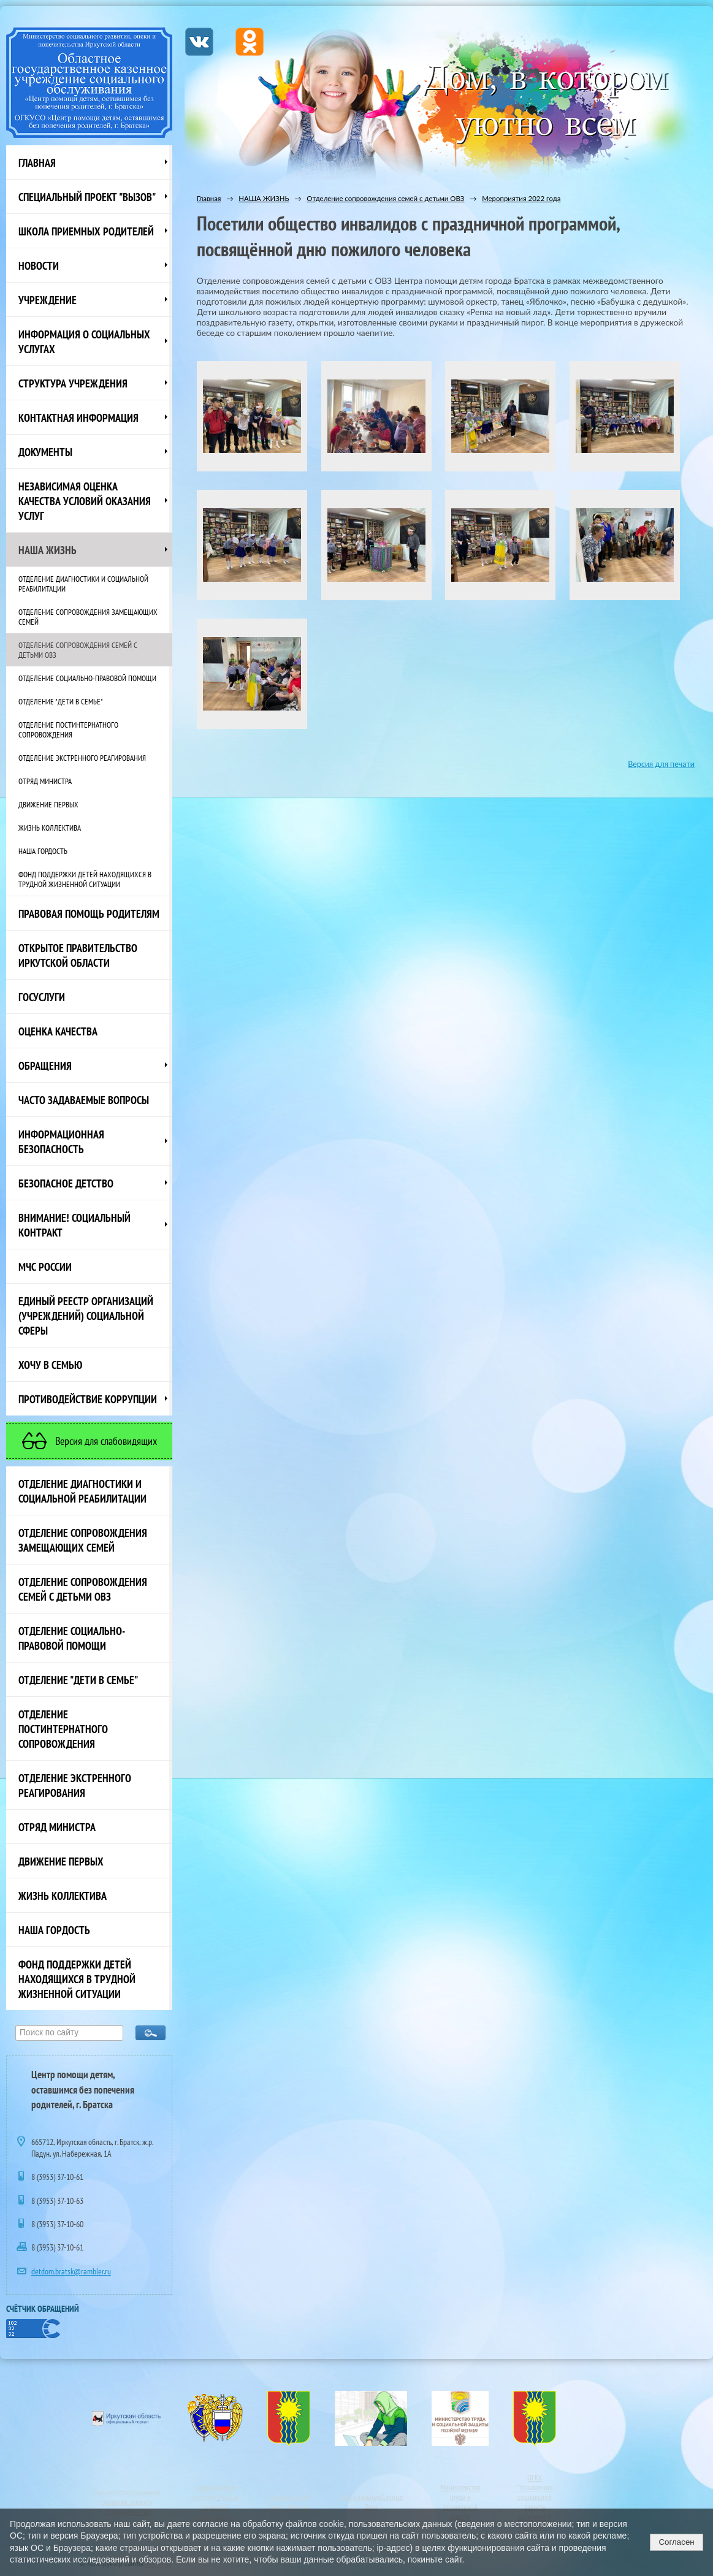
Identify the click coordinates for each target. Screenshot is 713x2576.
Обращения (45, 1065)
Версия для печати (661, 764)
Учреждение (47, 299)
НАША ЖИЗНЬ (47, 550)
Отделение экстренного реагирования (82, 758)
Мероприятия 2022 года (521, 198)
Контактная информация (78, 417)
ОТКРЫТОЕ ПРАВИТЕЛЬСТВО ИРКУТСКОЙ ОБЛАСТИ (77, 955)
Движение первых (48, 804)
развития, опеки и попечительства (127, 2507)
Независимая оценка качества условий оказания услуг (84, 501)
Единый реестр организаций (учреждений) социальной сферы (85, 1316)
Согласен (676, 2542)
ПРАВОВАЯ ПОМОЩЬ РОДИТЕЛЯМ (88, 913)
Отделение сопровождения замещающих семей (88, 617)
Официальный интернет (213, 2492)
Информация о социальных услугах (84, 341)
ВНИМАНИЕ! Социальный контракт (74, 1225)
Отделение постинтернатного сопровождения (68, 729)
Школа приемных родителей (86, 231)
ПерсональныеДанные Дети (371, 2502)
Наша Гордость (42, 851)
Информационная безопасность (61, 1141)
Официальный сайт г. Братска (289, 2502)
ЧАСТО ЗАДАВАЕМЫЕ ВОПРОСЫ (83, 1099)
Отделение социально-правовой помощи (87, 678)
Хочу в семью (50, 1364)
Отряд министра (45, 781)
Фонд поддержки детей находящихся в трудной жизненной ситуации (84, 879)
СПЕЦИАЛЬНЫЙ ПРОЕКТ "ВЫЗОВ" (87, 196)
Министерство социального (127, 2492)
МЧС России (45, 1266)
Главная (37, 162)
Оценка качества (57, 1031)
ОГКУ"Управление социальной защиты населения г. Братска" (534, 2501)
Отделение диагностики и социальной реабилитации (83, 583)
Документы (45, 451)
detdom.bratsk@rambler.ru (71, 2271)
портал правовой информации (217, 2506)
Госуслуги (41, 996)
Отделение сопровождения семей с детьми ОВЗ (77, 650)
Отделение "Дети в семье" (60, 701)
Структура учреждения (73, 383)
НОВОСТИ (38, 265)
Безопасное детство (65, 1183)
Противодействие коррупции (87, 1399)
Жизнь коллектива (49, 828)
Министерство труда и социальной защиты (460, 2501)
